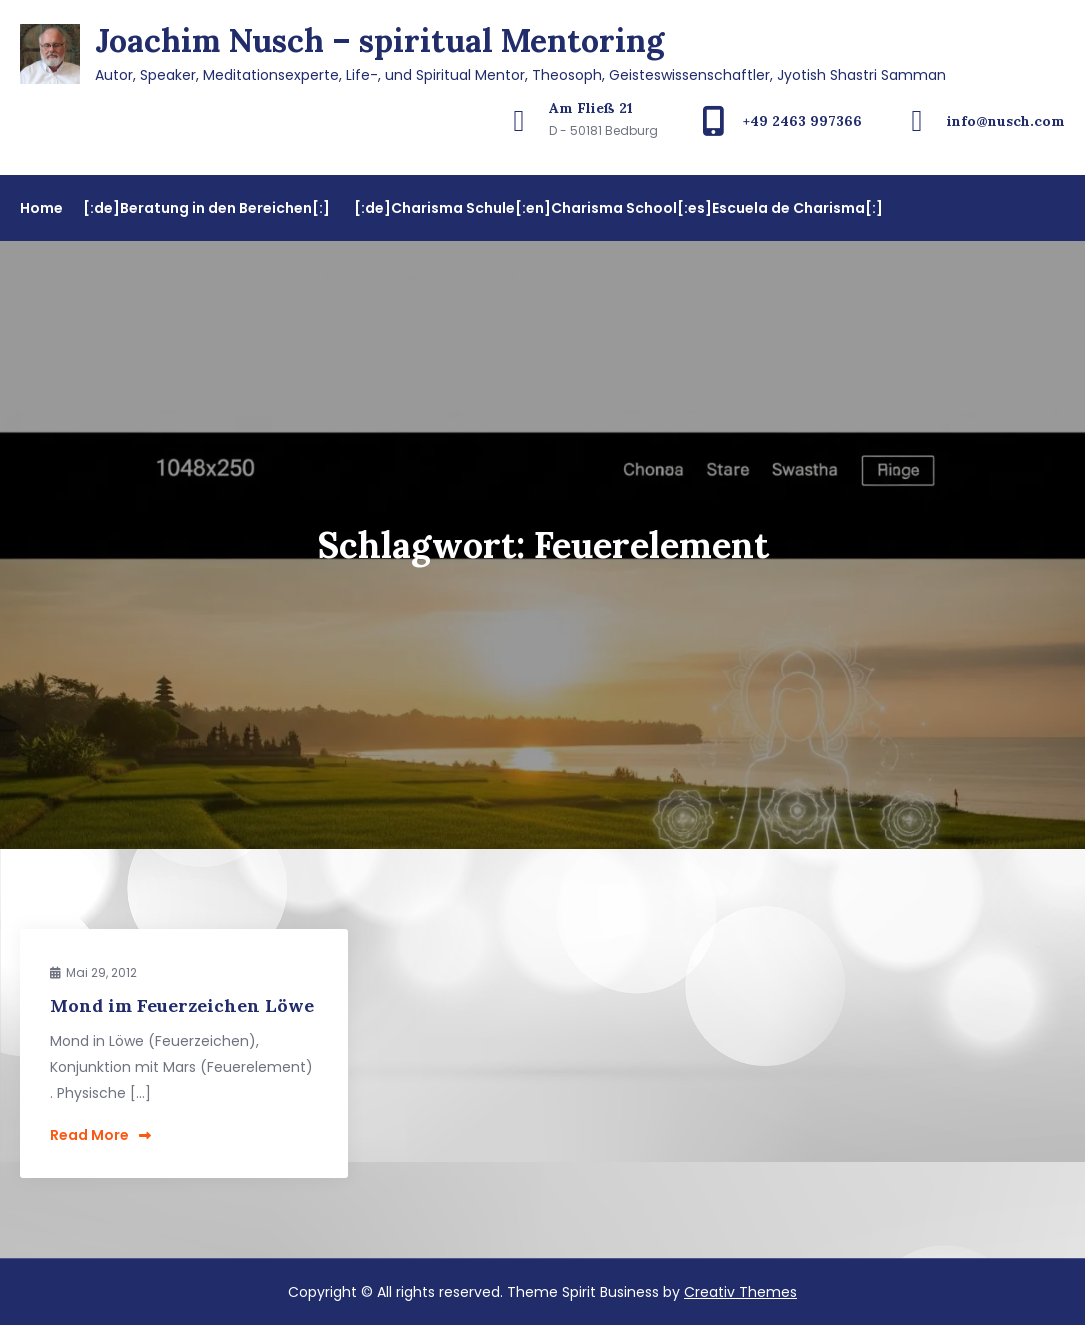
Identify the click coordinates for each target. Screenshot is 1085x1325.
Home (41, 208)
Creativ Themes (740, 1292)
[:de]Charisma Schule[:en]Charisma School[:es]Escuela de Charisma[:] (618, 208)
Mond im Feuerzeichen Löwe (182, 1005)
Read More (100, 1135)
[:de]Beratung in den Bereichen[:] (206, 208)
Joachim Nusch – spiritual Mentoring (379, 40)
